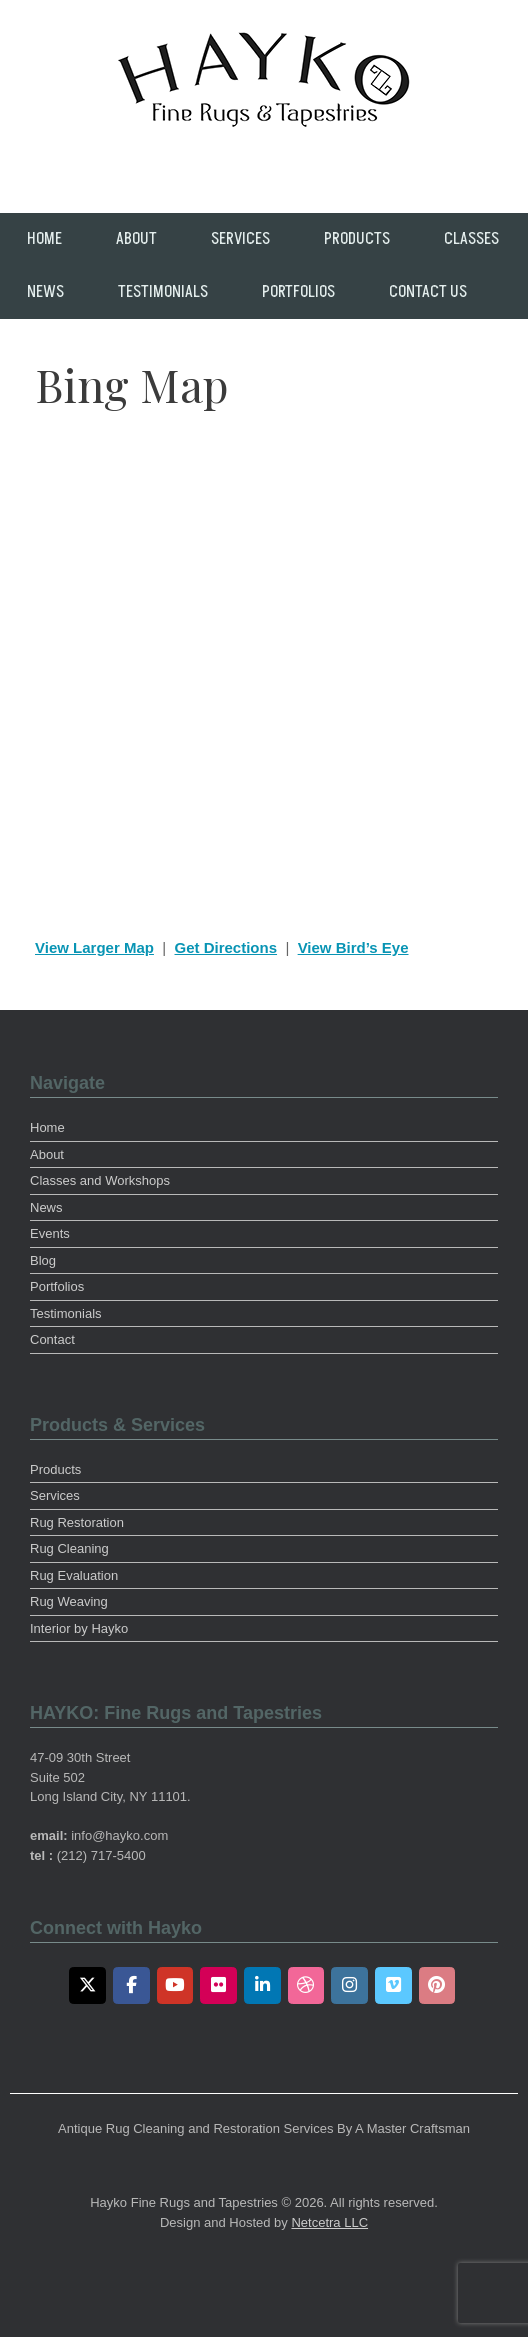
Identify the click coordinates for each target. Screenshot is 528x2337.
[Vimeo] (393, 1986)
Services (240, 239)
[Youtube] (175, 1986)
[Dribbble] (306, 1986)
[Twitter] (87, 1986)
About (136, 239)
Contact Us (428, 292)
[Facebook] (131, 1986)
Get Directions (226, 947)
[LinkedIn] (262, 1986)
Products (357, 239)
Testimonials (163, 292)
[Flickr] (218, 1986)
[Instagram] (349, 1986)
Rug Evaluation (74, 1575)
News (45, 292)
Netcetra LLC (329, 2222)
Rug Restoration (77, 1522)
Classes (471, 239)
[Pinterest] (437, 1986)
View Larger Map (94, 947)
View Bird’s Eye (353, 947)
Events (50, 1233)
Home (44, 239)
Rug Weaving (69, 1601)
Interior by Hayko (79, 1628)
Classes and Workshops (100, 1180)
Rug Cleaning (69, 1548)
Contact (52, 1339)
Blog (43, 1260)
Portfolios (298, 292)
